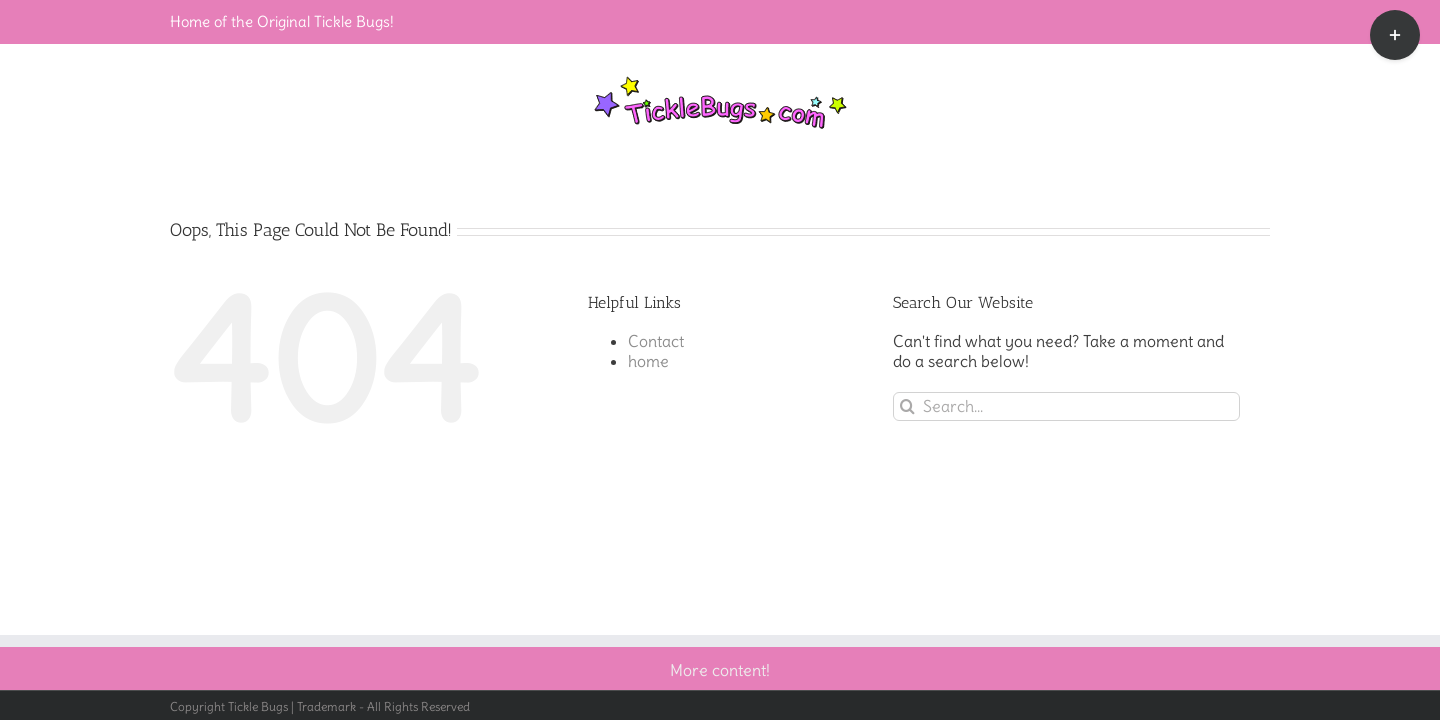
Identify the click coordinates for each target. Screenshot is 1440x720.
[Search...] (1066, 406)
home (648, 361)
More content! (720, 670)
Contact (656, 341)
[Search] (907, 406)
